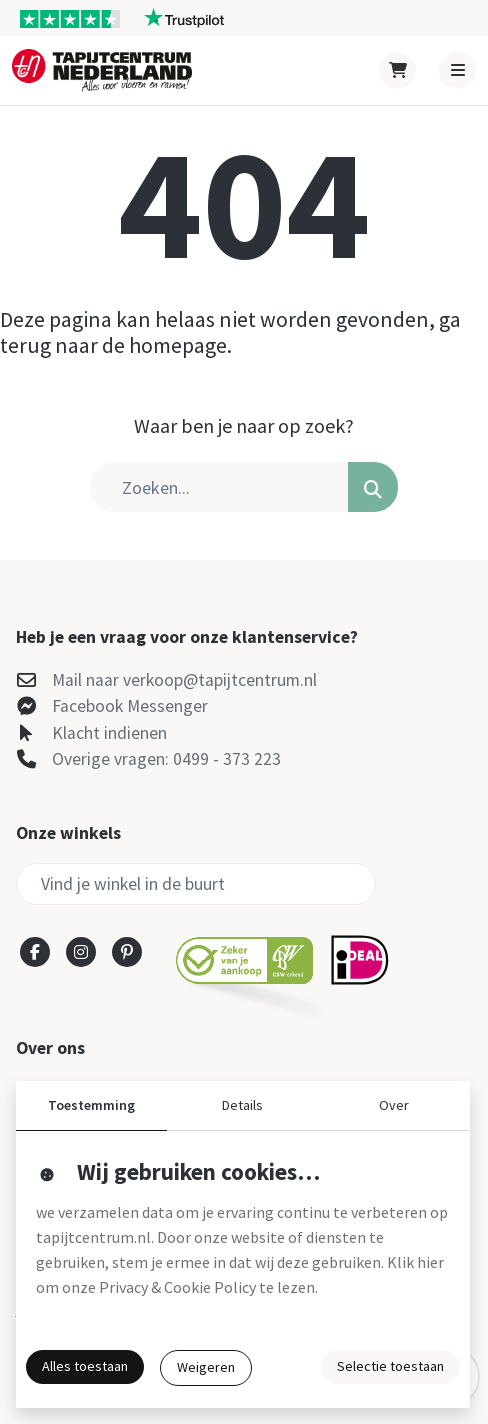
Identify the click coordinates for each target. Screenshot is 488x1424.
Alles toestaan (85, 1366)
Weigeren (206, 1367)
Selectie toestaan (390, 1366)
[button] (373, 487)
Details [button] (242, 1105)
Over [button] (394, 1105)
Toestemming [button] (91, 1105)
